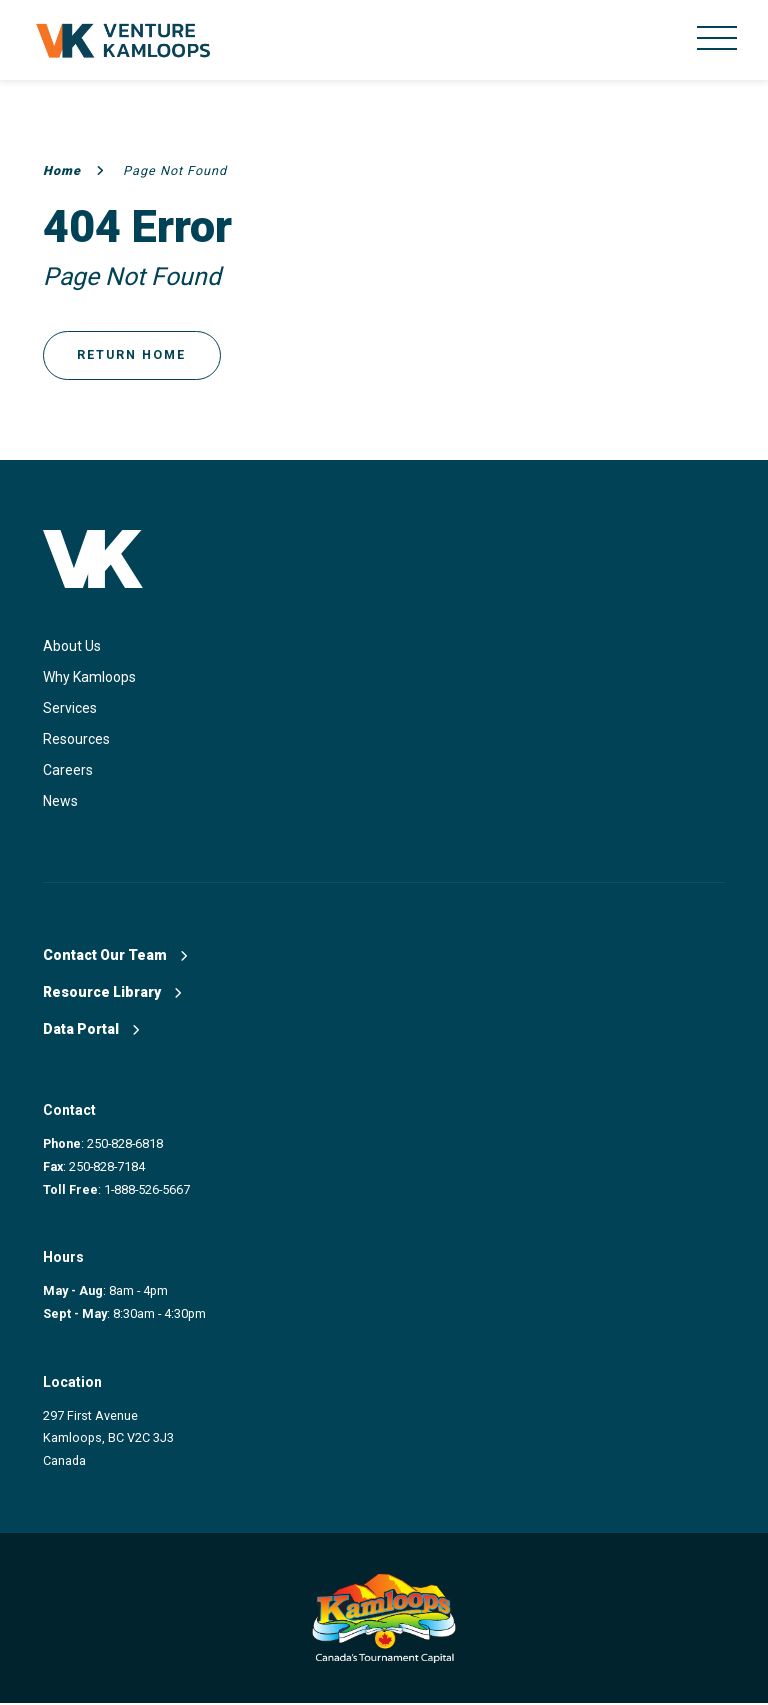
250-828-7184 (107, 1168)
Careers (68, 772)
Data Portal (91, 1031)
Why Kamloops (89, 679)
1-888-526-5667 (147, 1191)
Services (70, 710)
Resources (76, 741)
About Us (72, 648)
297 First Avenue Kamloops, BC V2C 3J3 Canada (108, 1440)
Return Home (134, 355)
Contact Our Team (115, 957)
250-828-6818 (125, 1145)
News (60, 803)
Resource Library (112, 994)
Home (74, 170)
